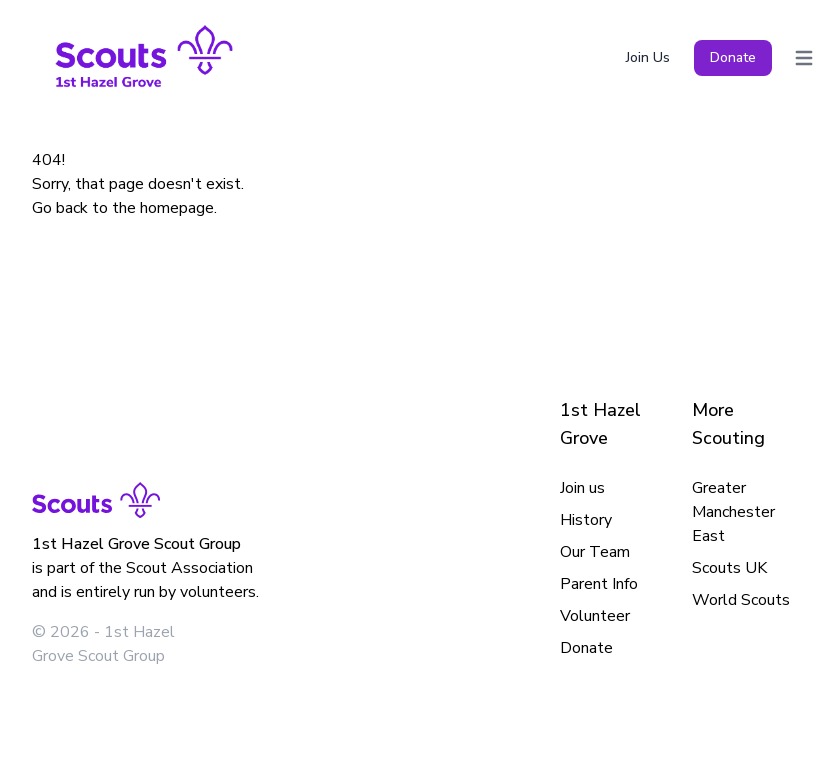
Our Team (595, 552)
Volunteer (595, 616)
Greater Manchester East (733, 512)
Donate (733, 57)
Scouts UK (729, 568)
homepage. (178, 208)
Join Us (648, 57)
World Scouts (741, 600)
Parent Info (599, 584)
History (586, 520)
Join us (582, 488)
